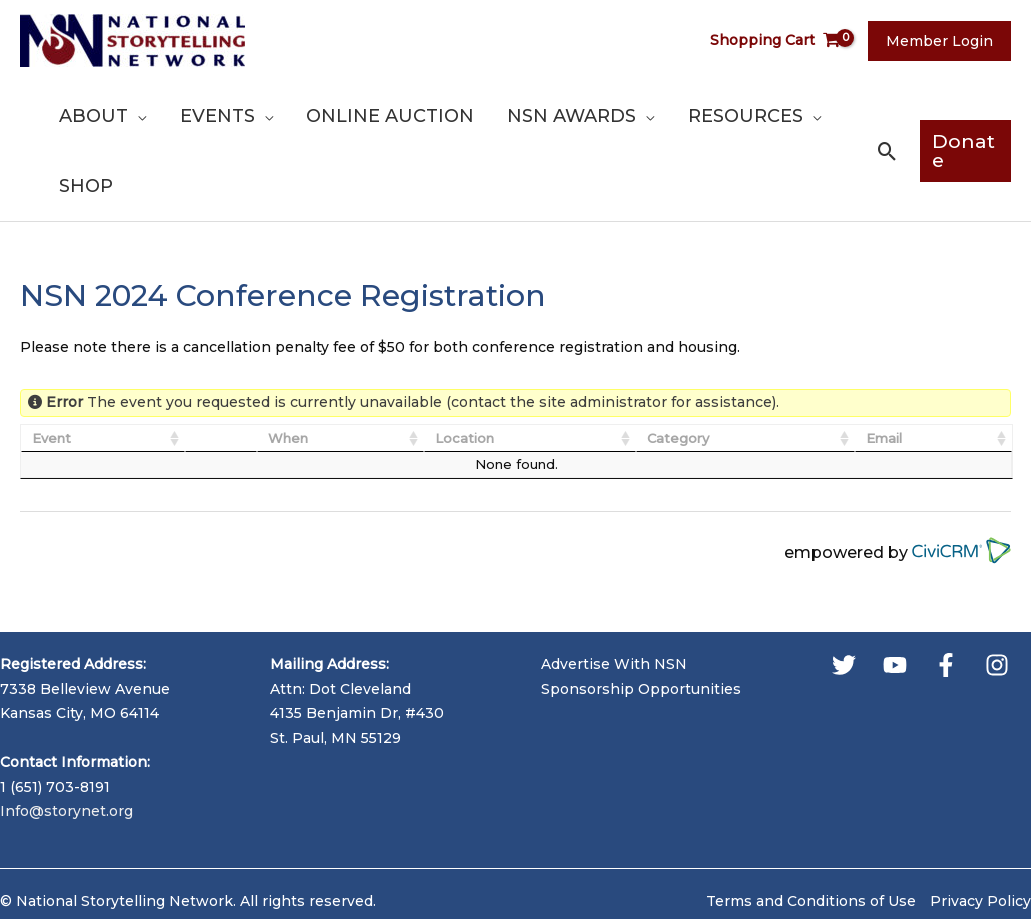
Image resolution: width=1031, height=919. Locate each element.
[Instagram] (997, 595)
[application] (141, 116)
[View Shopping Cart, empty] (783, 40)
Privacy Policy (980, 831)
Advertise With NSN (614, 594)
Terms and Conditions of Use (811, 831)
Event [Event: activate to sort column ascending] (51, 368)
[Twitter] (844, 595)
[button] (879, 116)
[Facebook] (946, 595)
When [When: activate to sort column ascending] (288, 368)
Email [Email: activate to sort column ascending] (884, 368)
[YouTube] (895, 595)
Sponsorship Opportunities (641, 619)
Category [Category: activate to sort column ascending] (678, 368)
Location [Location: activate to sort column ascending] (464, 368)
